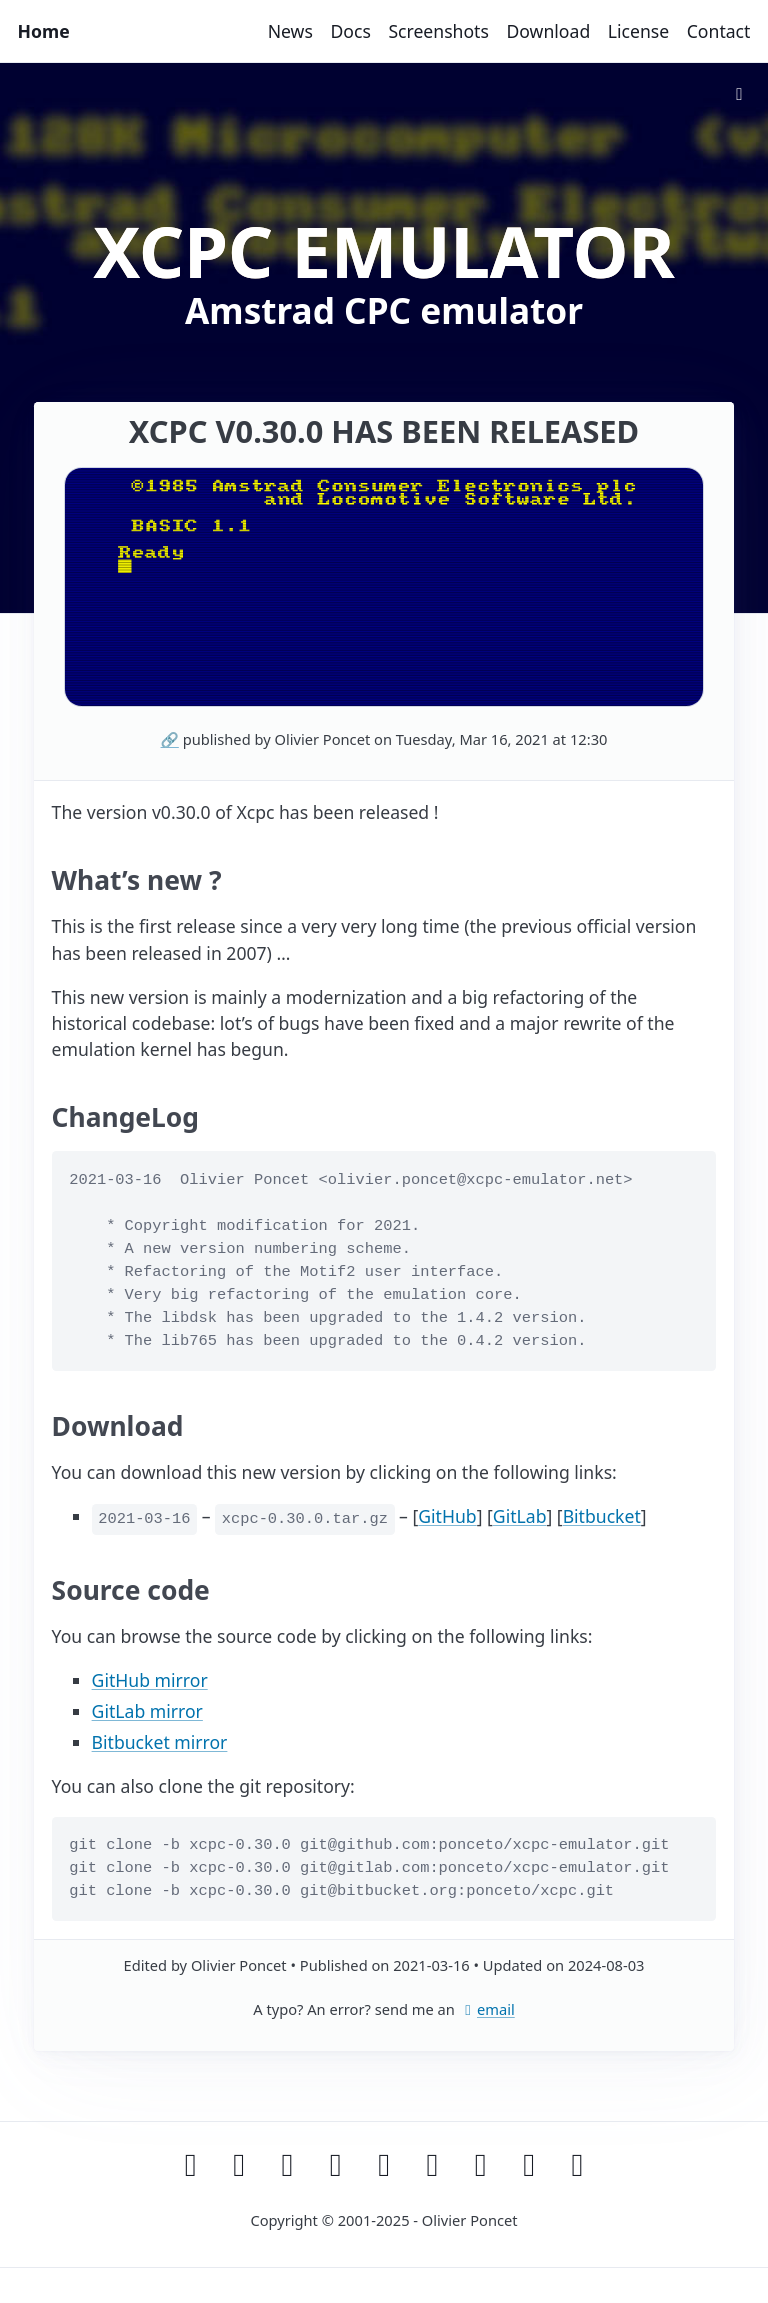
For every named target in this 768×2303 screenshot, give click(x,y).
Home (44, 31)
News (290, 31)
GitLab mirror (147, 1711)
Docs (350, 31)
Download (548, 31)
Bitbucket (602, 1516)
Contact (719, 31)
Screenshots (438, 31)
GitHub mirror (150, 1680)
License (638, 31)
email (487, 2009)
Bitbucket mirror (160, 1742)
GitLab (520, 1516)
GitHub (447, 1516)
